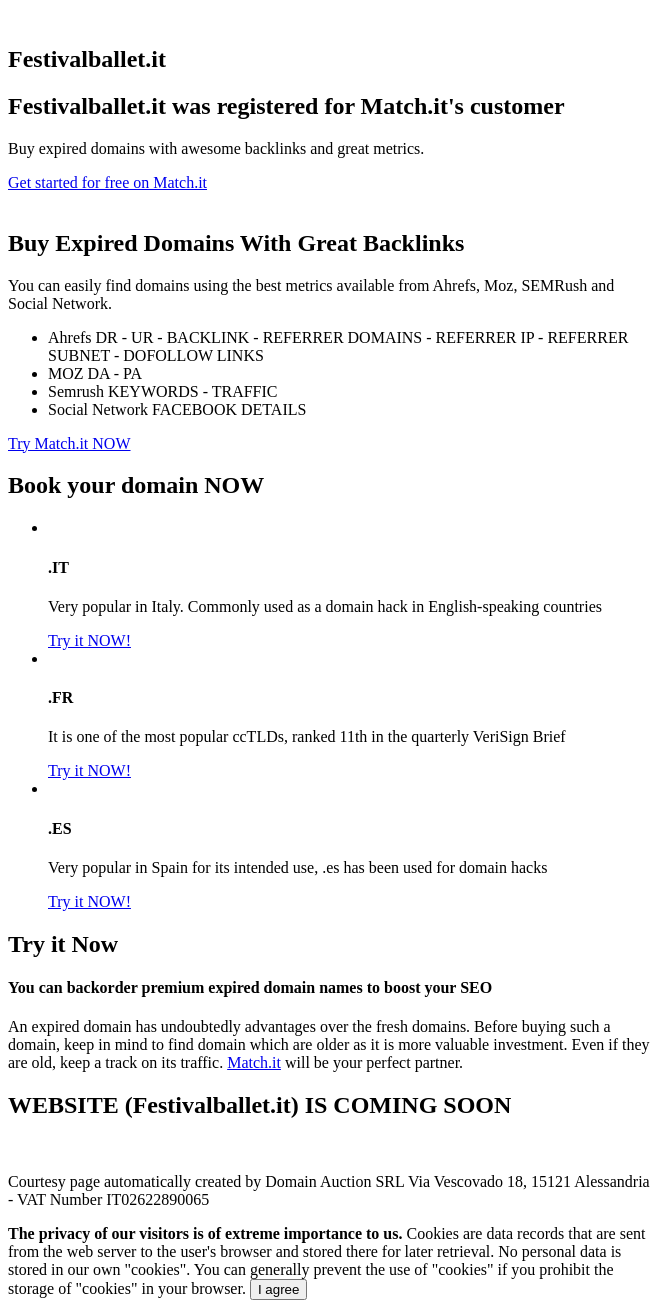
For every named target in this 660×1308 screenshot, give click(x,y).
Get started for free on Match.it (107, 182)
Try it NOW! (89, 640)
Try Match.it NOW (69, 443)
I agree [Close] (279, 1289)
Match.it (254, 1062)
